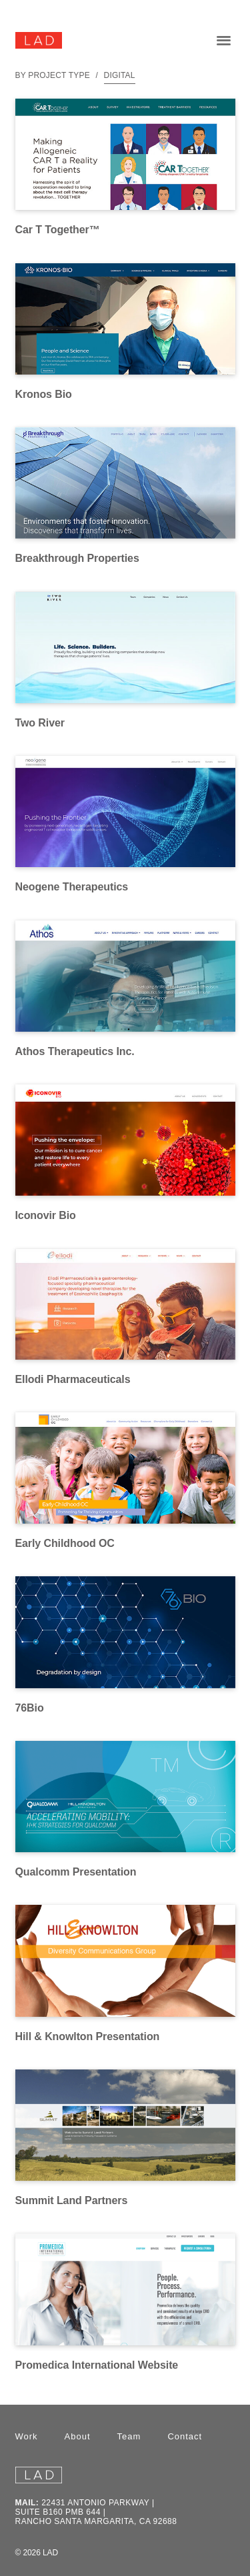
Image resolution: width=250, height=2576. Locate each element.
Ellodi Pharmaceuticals (73, 1379)
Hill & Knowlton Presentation (87, 2036)
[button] (223, 39)
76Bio (29, 1708)
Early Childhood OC (65, 1543)
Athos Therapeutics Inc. (75, 1051)
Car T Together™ (57, 229)
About (78, 2436)
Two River (40, 722)
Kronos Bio (43, 394)
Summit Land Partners (71, 2200)
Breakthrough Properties (77, 558)
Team (129, 2436)
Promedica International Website (97, 2365)
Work (26, 2436)
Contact (184, 2436)
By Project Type (52, 75)
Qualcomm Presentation (76, 1872)
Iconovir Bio (45, 1215)
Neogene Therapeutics (72, 886)
